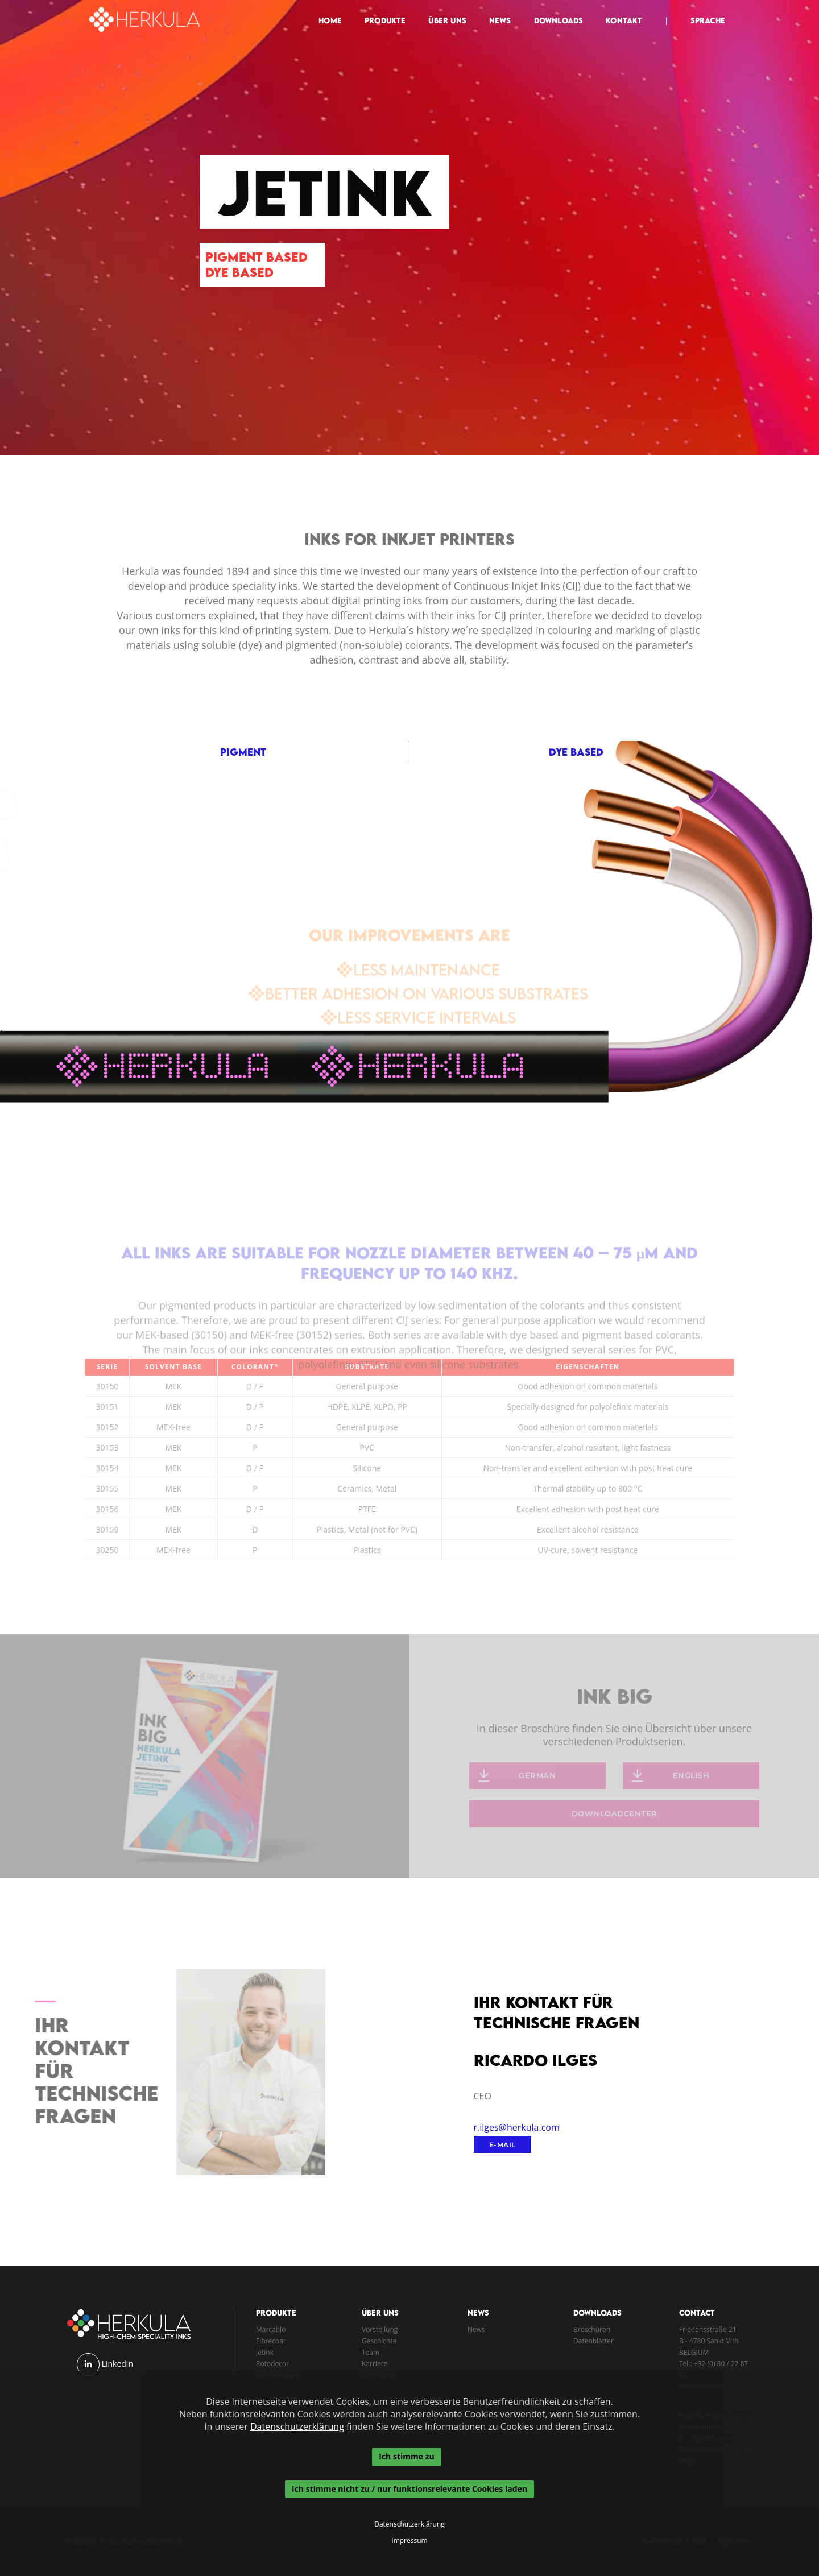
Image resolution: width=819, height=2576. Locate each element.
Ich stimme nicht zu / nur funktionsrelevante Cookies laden (409, 2488)
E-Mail (502, 2144)
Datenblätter (593, 2341)
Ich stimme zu (406, 2456)
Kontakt (624, 20)
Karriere (374, 2363)
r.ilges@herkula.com (517, 2127)
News (500, 20)
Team (370, 2352)
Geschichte (379, 2341)
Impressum (409, 2541)
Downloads (559, 20)
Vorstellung (380, 2329)
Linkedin (117, 2363)
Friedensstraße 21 (708, 2329)
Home (330, 20)
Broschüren (591, 2329)
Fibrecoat (271, 2341)
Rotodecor (272, 2363)
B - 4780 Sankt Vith (709, 2341)
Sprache (707, 20)
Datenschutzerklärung (297, 2426)
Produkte (385, 20)
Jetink (265, 2352)
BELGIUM (694, 2352)
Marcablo (271, 2329)
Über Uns (447, 20)
